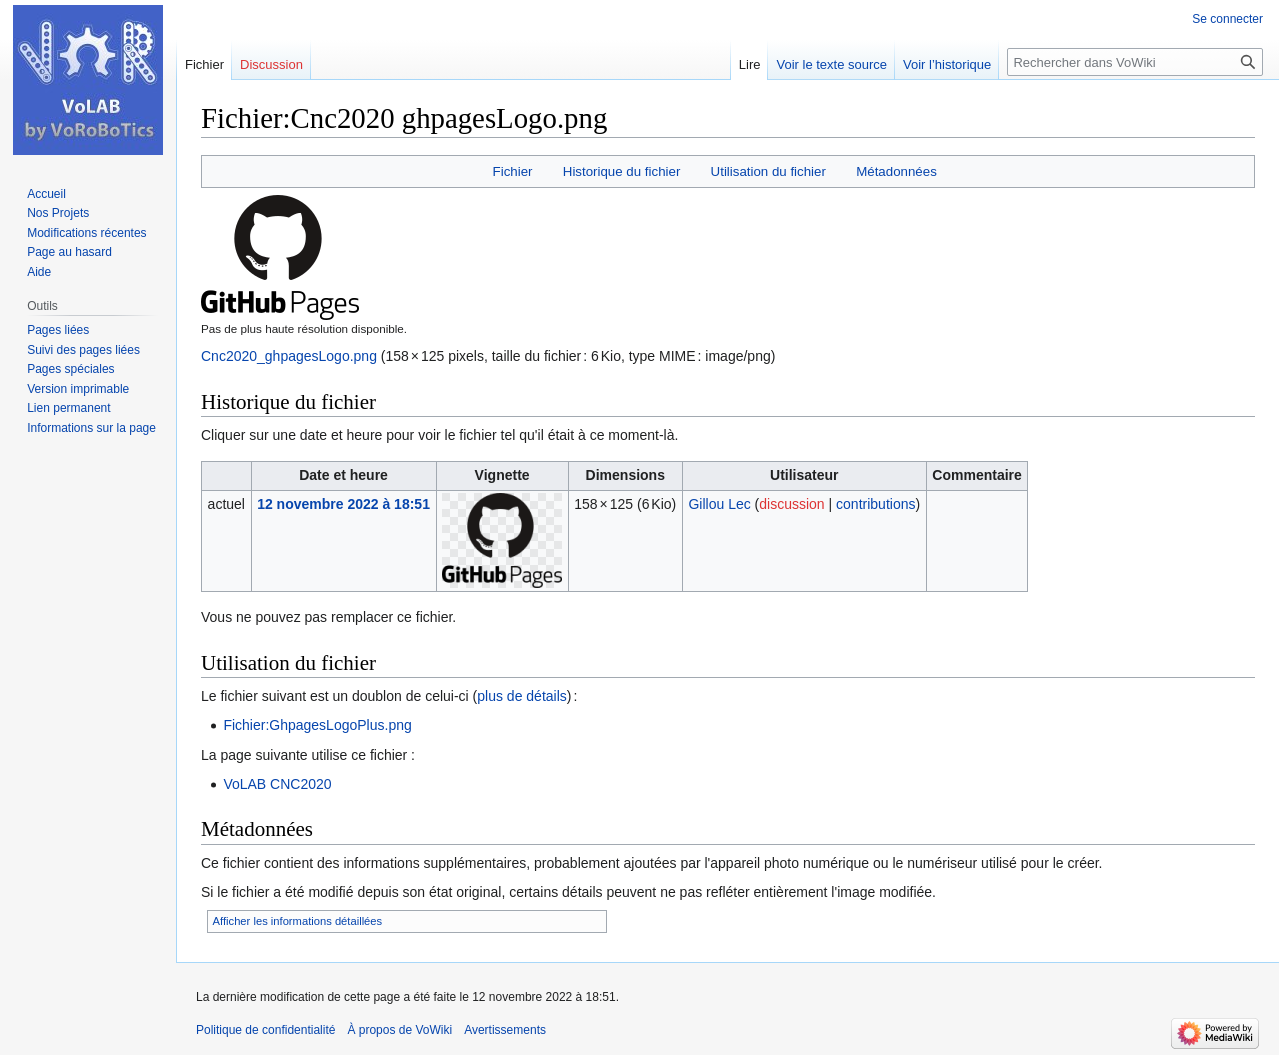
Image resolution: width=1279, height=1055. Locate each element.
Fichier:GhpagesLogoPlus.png (317, 725)
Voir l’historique (947, 64)
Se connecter (1227, 19)
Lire (750, 64)
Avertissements (505, 1030)
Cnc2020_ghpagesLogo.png (289, 356)
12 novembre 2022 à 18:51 (343, 504)
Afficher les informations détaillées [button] (298, 921)
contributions (875, 504)
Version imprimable (78, 389)
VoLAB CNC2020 (277, 784)
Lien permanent (68, 408)
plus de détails (522, 696)
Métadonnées (896, 171)
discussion (791, 504)
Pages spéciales (70, 369)
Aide (39, 272)
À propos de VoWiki (399, 1030)
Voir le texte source (831, 64)
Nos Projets (58, 213)
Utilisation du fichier (768, 171)
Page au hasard (69, 252)
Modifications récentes (86, 233)
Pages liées (58, 330)
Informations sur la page (91, 428)
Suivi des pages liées (83, 350)
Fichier (513, 171)
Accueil (46, 194)
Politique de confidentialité (265, 1030)
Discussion (271, 64)
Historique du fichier (622, 171)
